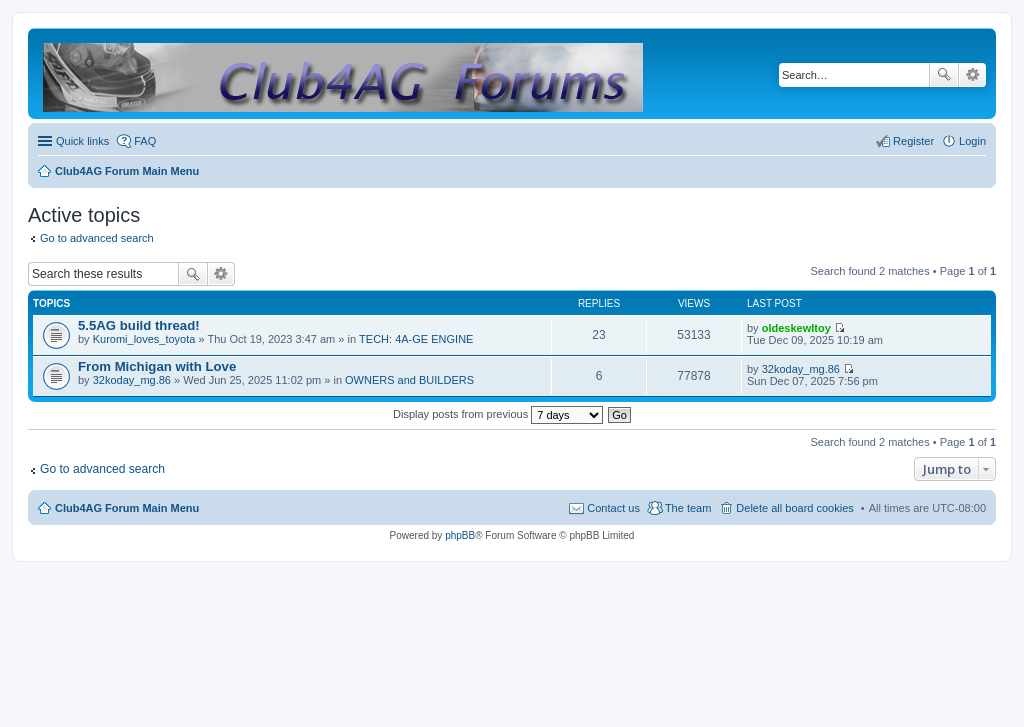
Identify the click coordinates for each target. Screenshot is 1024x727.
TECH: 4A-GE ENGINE (416, 339)
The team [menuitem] (688, 508)
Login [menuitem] (972, 141)
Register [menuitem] (913, 141)
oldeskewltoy (796, 328)
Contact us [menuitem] (613, 508)
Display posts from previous (498, 414)
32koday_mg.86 (132, 380)
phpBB (460, 535)
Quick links (82, 141)
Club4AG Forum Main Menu (127, 508)
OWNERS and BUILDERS (409, 380)
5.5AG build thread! (139, 325)
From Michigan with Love (157, 366)
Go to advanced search (97, 238)
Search (944, 75)
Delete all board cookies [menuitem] (794, 508)
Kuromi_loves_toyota (144, 339)
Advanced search (972, 75)
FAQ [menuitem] (145, 141)
